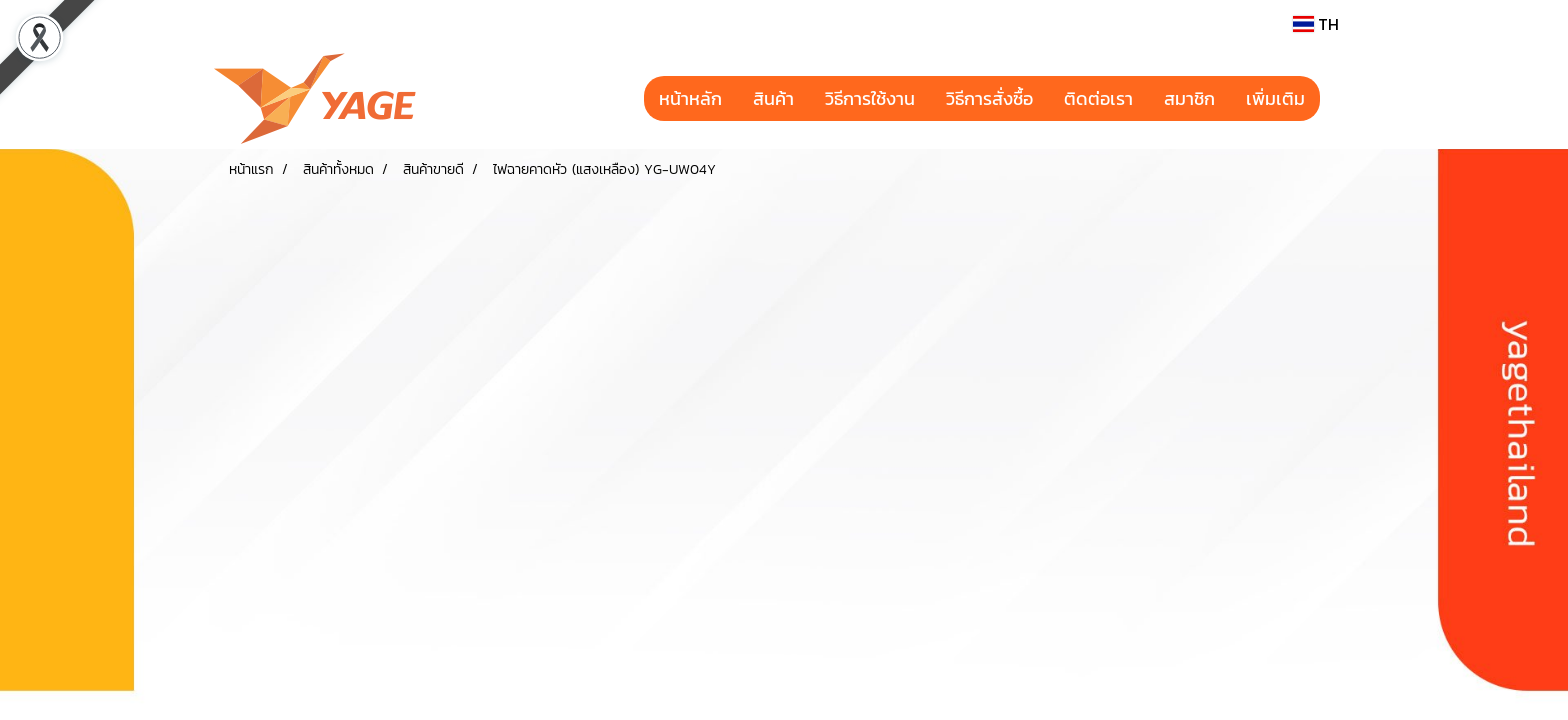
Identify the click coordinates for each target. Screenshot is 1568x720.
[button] (1338, 99)
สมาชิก (1189, 98)
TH (1316, 24)
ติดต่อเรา (1098, 98)
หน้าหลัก (690, 98)
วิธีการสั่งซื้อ (989, 98)
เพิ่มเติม (1275, 98)
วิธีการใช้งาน (870, 98)
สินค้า (773, 98)
